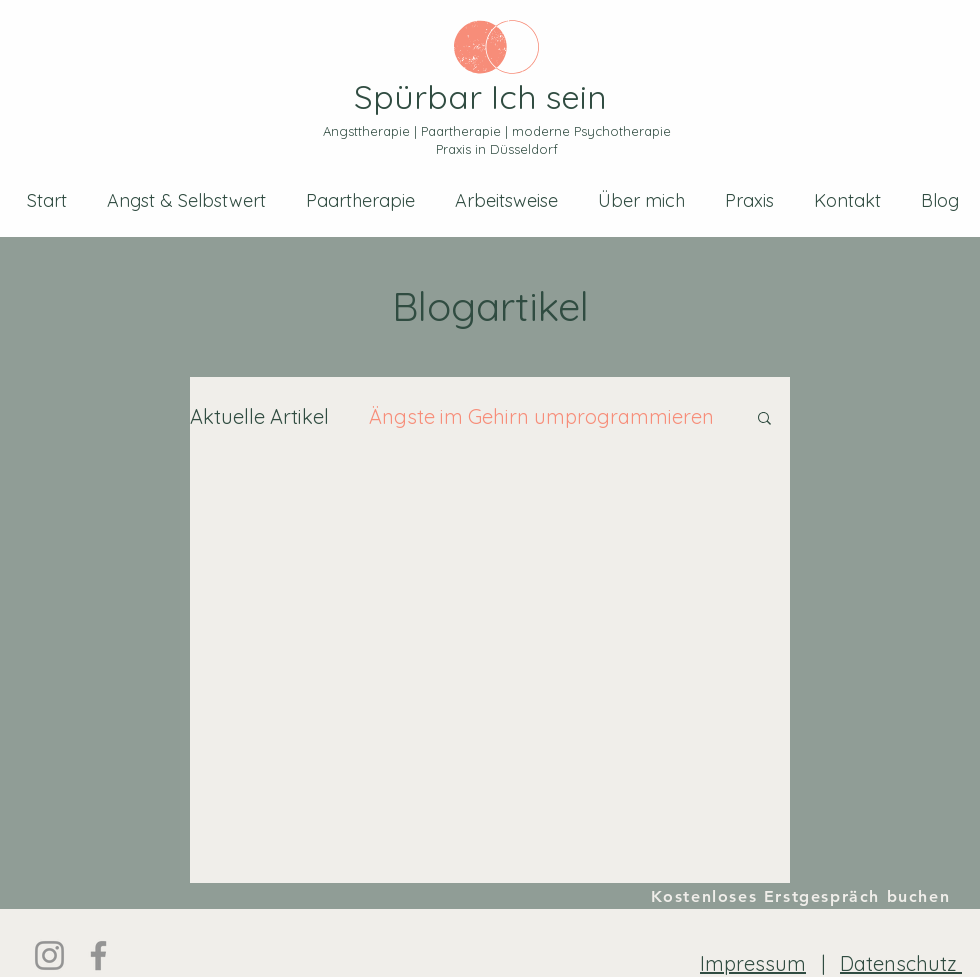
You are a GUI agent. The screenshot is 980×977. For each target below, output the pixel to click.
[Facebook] (98, 955)
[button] (764, 419)
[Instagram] (49, 955)
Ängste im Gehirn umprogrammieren (541, 416)
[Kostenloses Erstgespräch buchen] (801, 896)
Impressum (753, 963)
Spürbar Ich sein (480, 96)
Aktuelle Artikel (259, 416)
